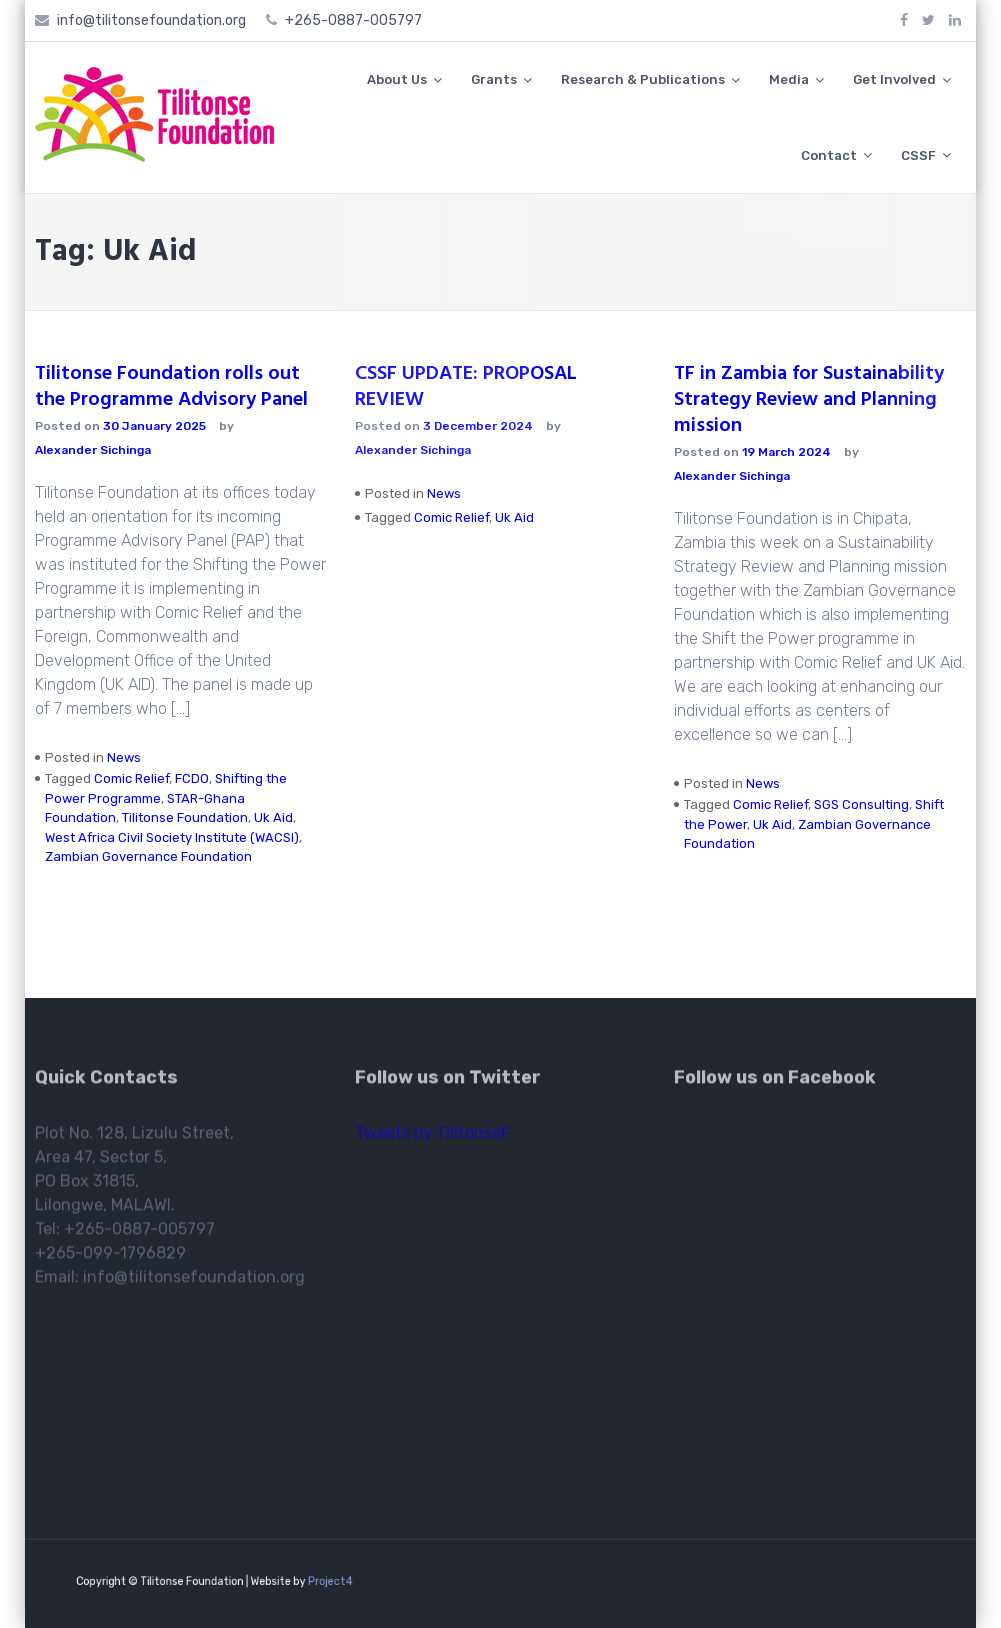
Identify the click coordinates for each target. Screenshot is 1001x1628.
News (124, 757)
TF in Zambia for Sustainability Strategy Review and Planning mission (809, 400)
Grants (494, 79)
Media (789, 79)
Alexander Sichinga (93, 450)
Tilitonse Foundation (185, 817)
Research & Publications (643, 79)
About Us (397, 79)
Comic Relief (131, 778)
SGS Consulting (861, 804)
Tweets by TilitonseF (432, 1136)
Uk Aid (273, 817)
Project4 (310, 1581)
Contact (829, 155)
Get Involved (894, 79)
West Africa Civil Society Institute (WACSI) (172, 837)
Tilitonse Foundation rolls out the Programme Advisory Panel (171, 387)
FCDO (192, 778)
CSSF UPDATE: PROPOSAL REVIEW (466, 387)
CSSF (918, 155)
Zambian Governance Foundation (148, 856)
